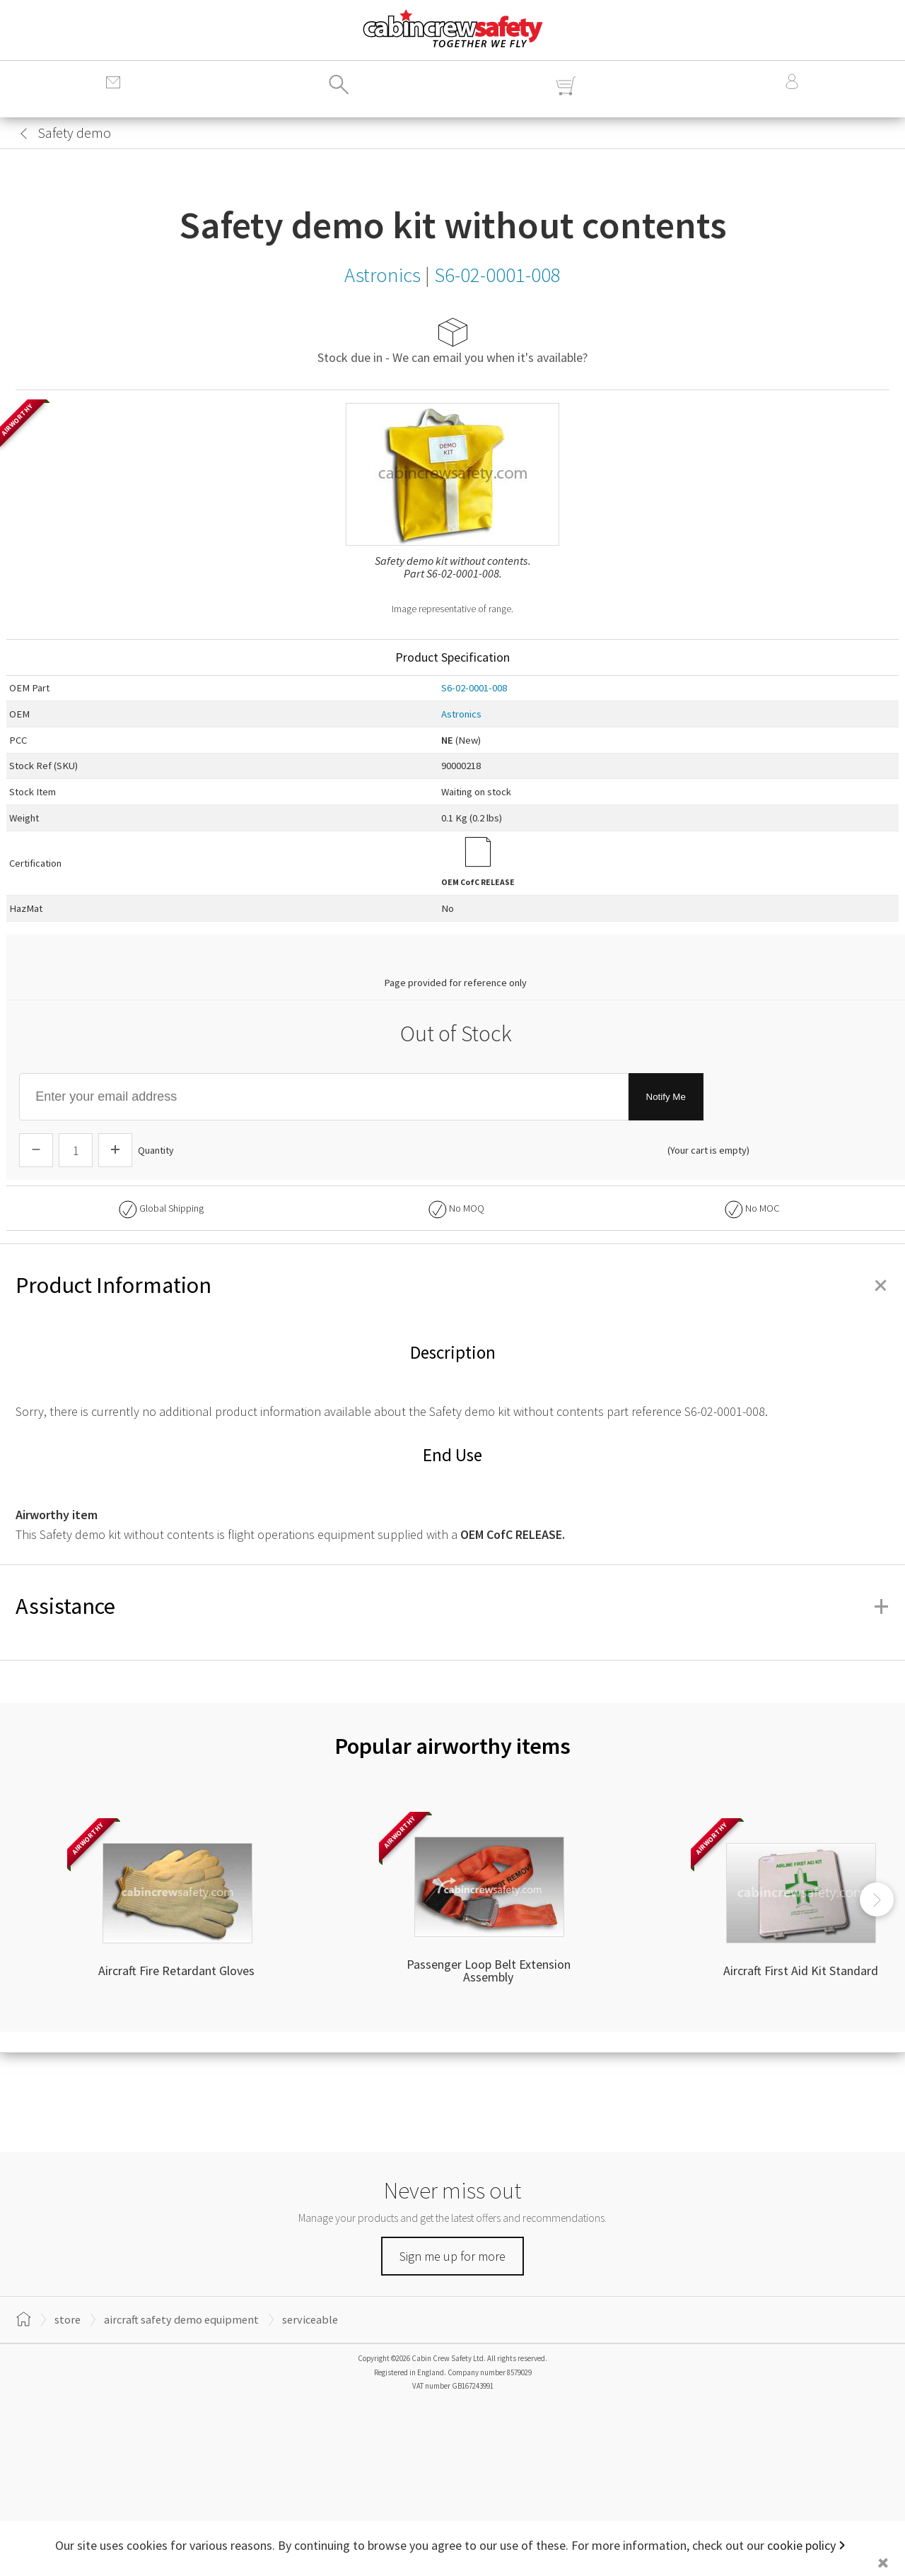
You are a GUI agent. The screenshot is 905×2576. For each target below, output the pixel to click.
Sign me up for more (452, 2256)
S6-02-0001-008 (474, 687)
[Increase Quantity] (115, 1150)
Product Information (452, 1285)
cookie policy (801, 2545)
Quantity (156, 1150)
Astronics (461, 714)
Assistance (452, 1606)
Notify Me (666, 1096)
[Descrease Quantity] (36, 1150)
